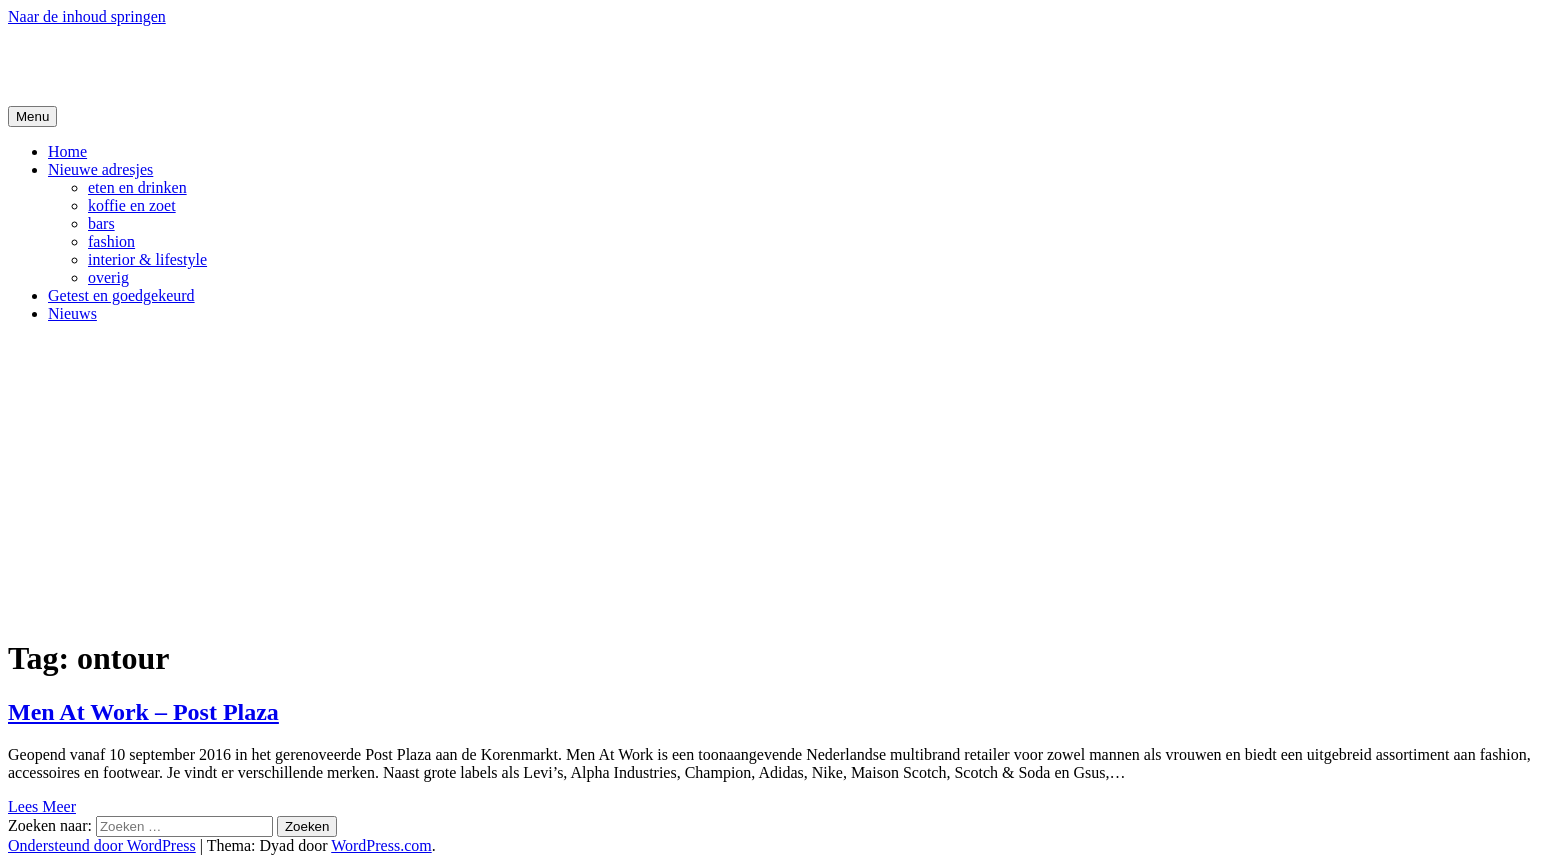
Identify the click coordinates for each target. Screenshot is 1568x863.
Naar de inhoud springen (87, 16)
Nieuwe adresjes (100, 169)
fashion (111, 241)
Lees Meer (42, 806)
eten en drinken (137, 187)
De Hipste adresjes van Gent (201, 65)
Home (67, 151)
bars (101, 223)
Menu (32, 116)
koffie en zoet (132, 205)
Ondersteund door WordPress (102, 845)
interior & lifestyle (147, 259)
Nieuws (72, 313)
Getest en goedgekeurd (121, 295)
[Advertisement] (784, 479)
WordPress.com (381, 845)
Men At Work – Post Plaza (143, 712)
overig (108, 277)
